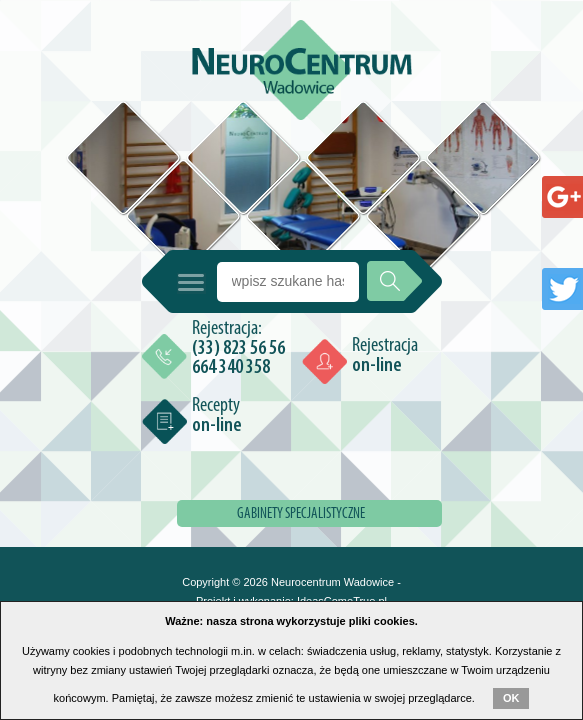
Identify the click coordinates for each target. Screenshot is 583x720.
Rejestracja (385, 356)
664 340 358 (231, 368)
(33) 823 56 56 (238, 349)
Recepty (217, 416)
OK (511, 698)
